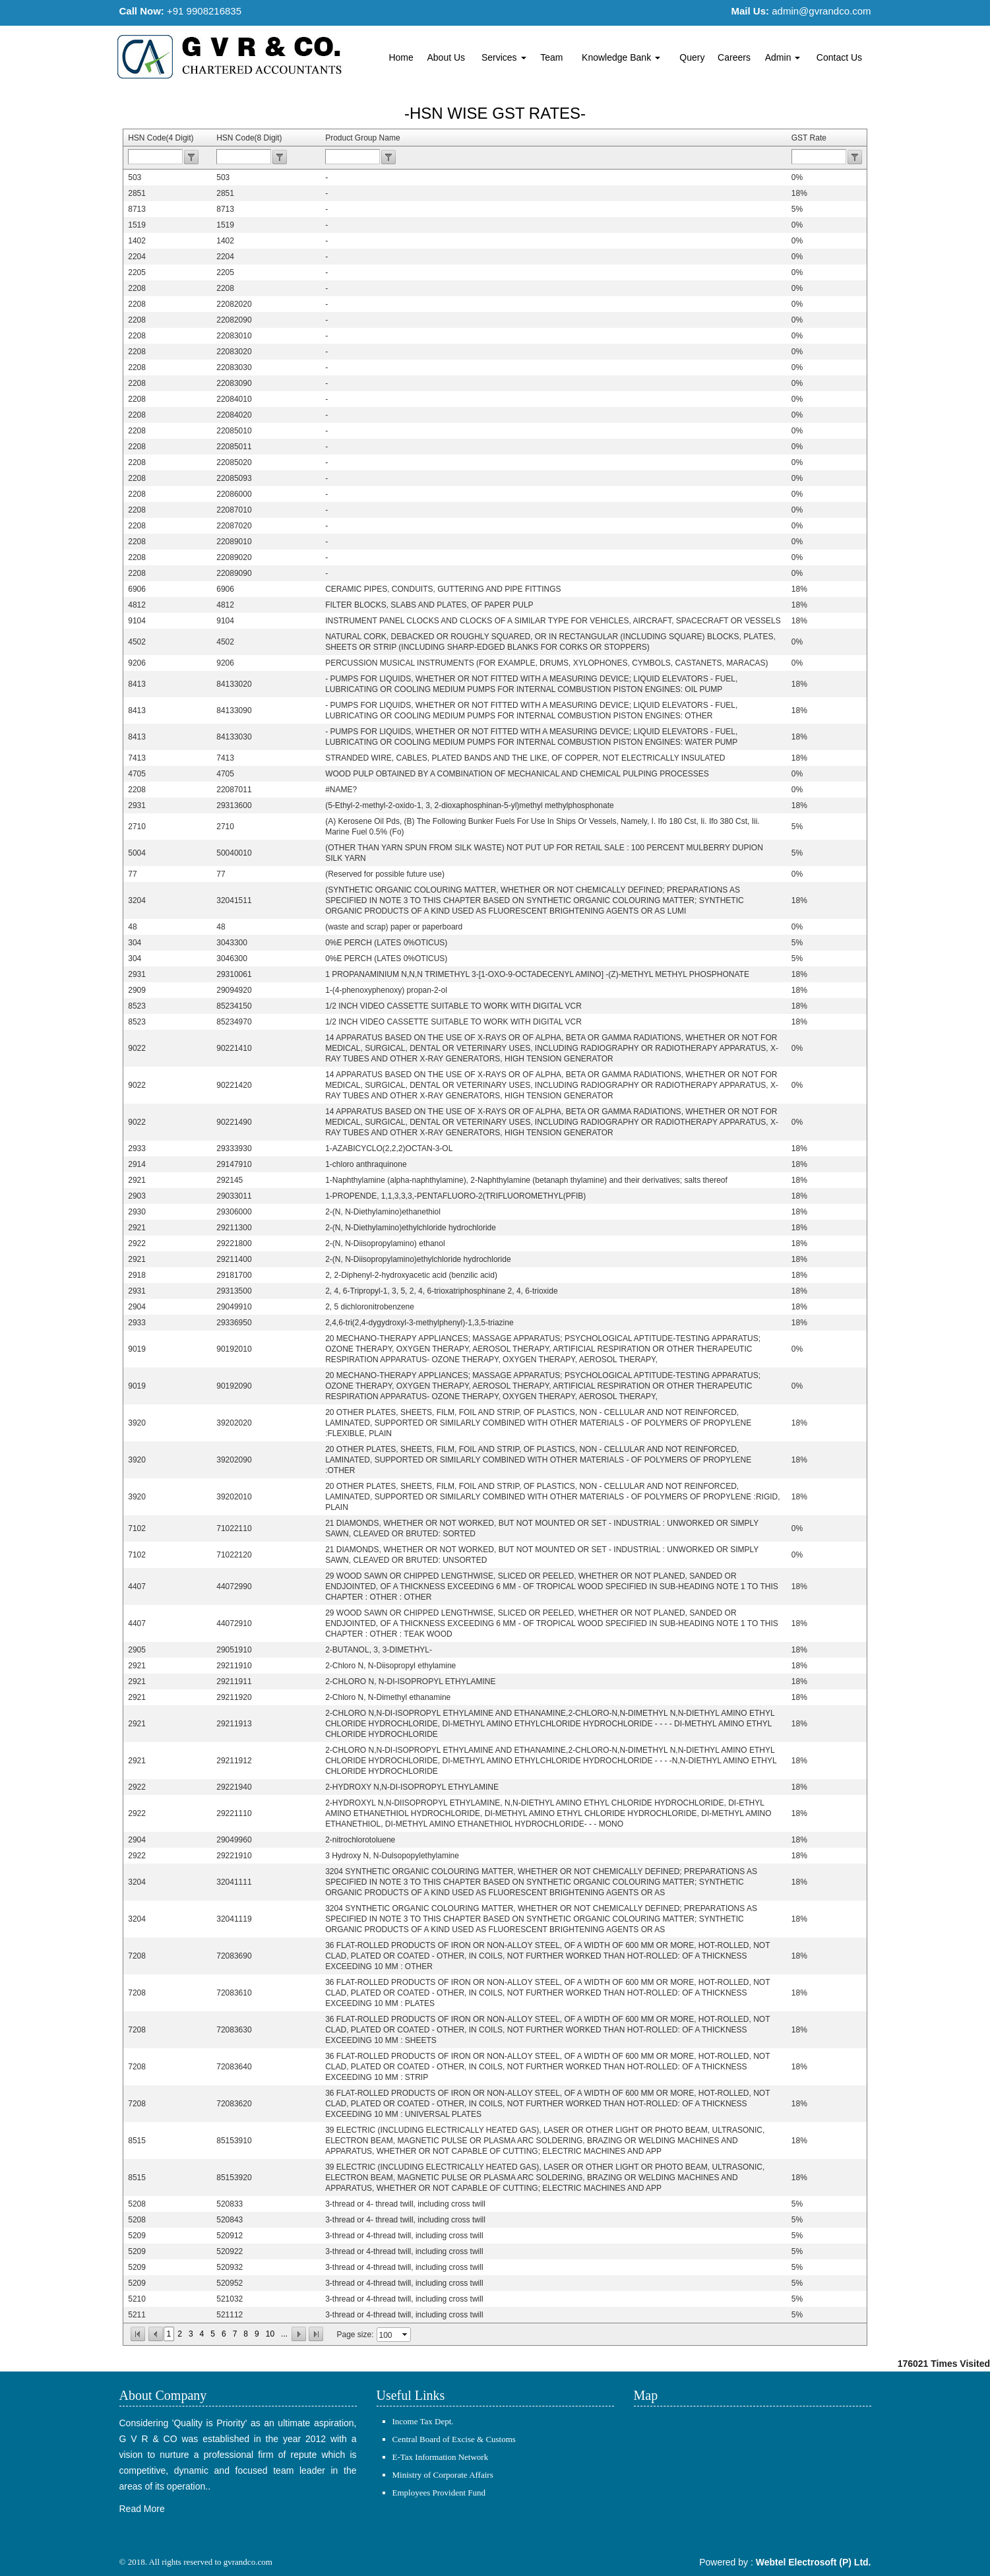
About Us (446, 57)
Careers (734, 57)
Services (503, 57)
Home (400, 57)
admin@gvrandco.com (821, 10)
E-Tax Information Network (440, 2457)
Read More (142, 2508)
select (405, 2334)
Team (551, 57)
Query (691, 57)
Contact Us (839, 57)
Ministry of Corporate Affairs (442, 2475)
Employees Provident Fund (439, 2492)
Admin (783, 57)
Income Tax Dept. (423, 2421)
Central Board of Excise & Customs (454, 2439)
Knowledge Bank (621, 57)
